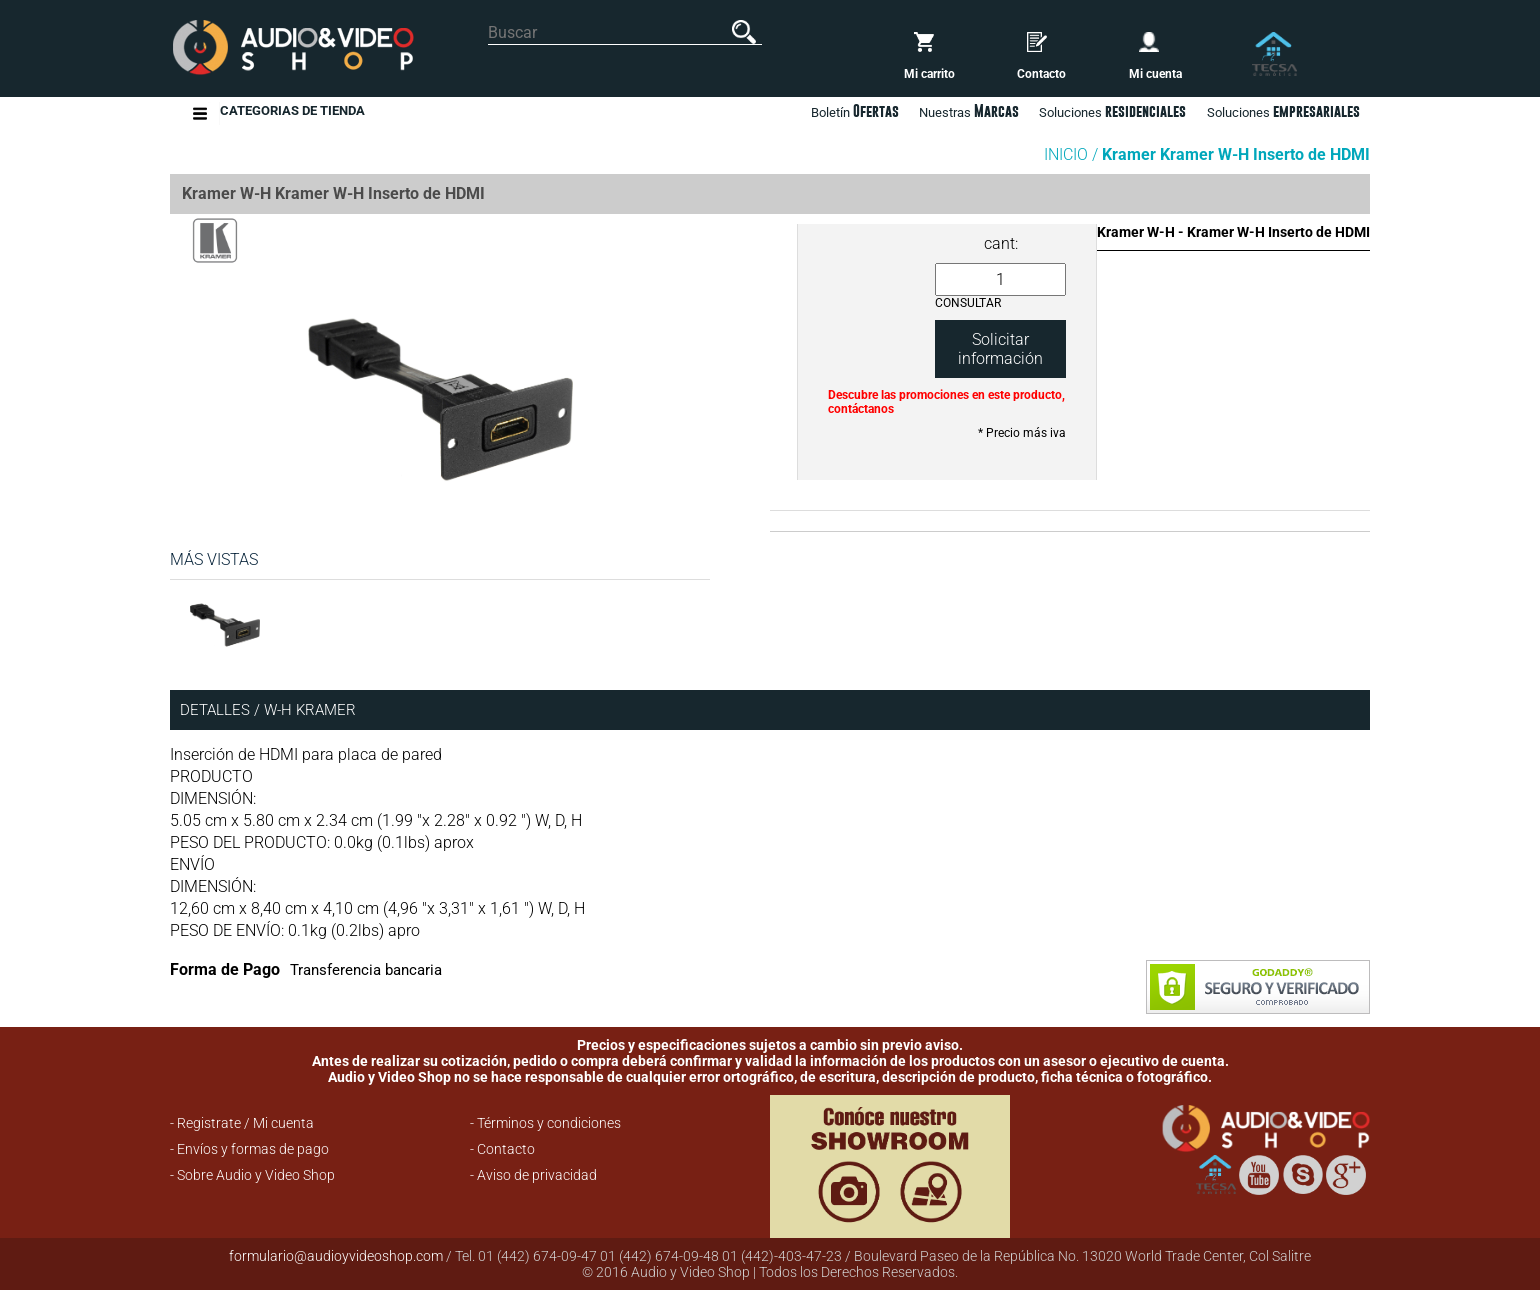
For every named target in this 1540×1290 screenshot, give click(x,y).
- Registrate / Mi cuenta (242, 1123)
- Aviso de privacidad (533, 1175)
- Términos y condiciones (545, 1123)
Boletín (855, 111)
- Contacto (502, 1149)
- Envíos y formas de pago (249, 1149)
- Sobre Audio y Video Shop (252, 1175)
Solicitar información (1000, 349)
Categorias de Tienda (292, 113)
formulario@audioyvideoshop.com (336, 1256)
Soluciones (1283, 111)
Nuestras (969, 111)
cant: (1001, 243)
